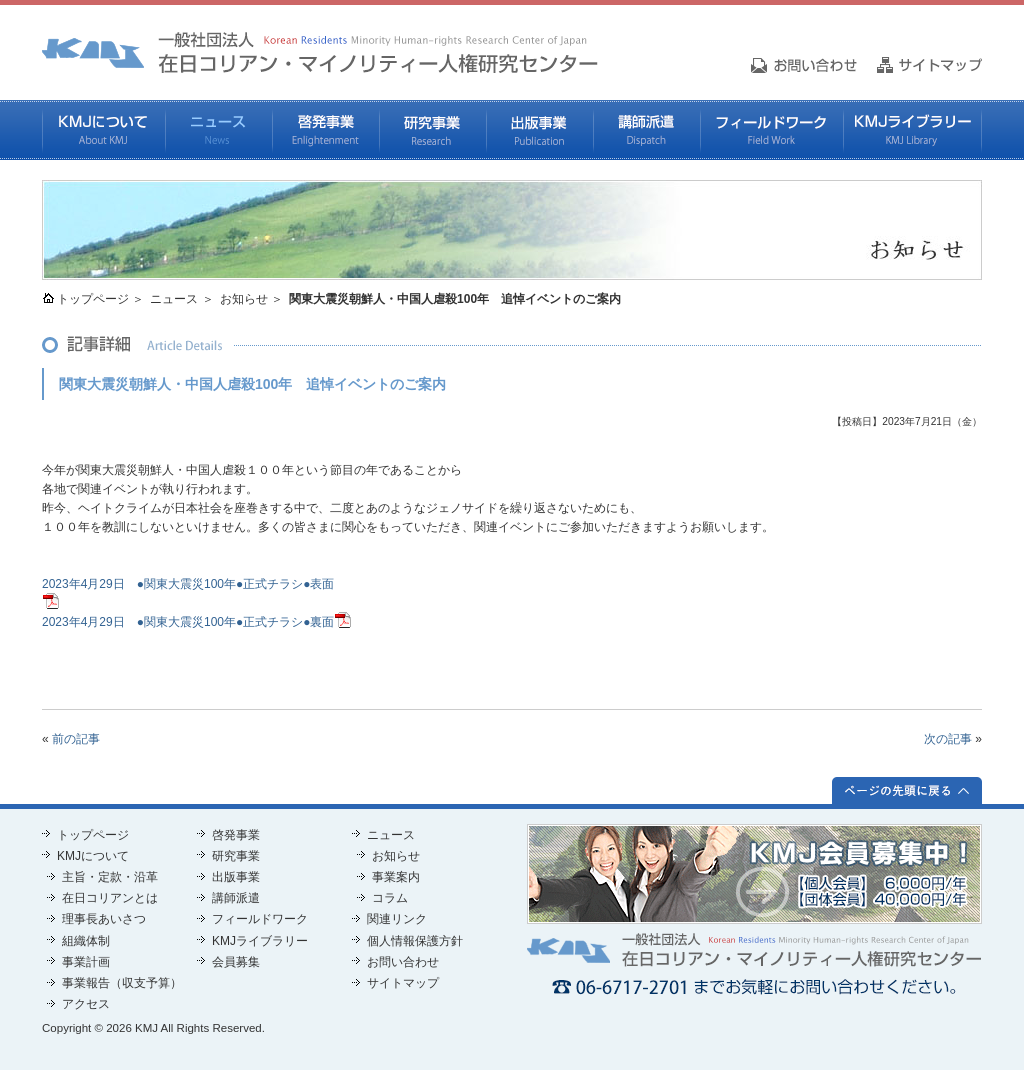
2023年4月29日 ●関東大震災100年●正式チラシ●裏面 (188, 622)
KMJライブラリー (912, 130)
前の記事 (76, 739)
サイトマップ (403, 983)
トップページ (93, 299)
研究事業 (432, 130)
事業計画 (86, 962)
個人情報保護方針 (415, 941)
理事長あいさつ (104, 919)
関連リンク (397, 919)
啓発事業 (325, 130)
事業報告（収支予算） (122, 983)
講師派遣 (646, 130)
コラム (390, 898)
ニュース (218, 130)
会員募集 (236, 962)
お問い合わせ (403, 962)
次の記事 (948, 739)
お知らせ (244, 299)
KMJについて (103, 130)
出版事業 (539, 130)
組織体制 (86, 941)
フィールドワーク (771, 130)
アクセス (86, 1004)
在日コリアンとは (110, 898)
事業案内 (396, 877)
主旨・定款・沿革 (110, 877)
